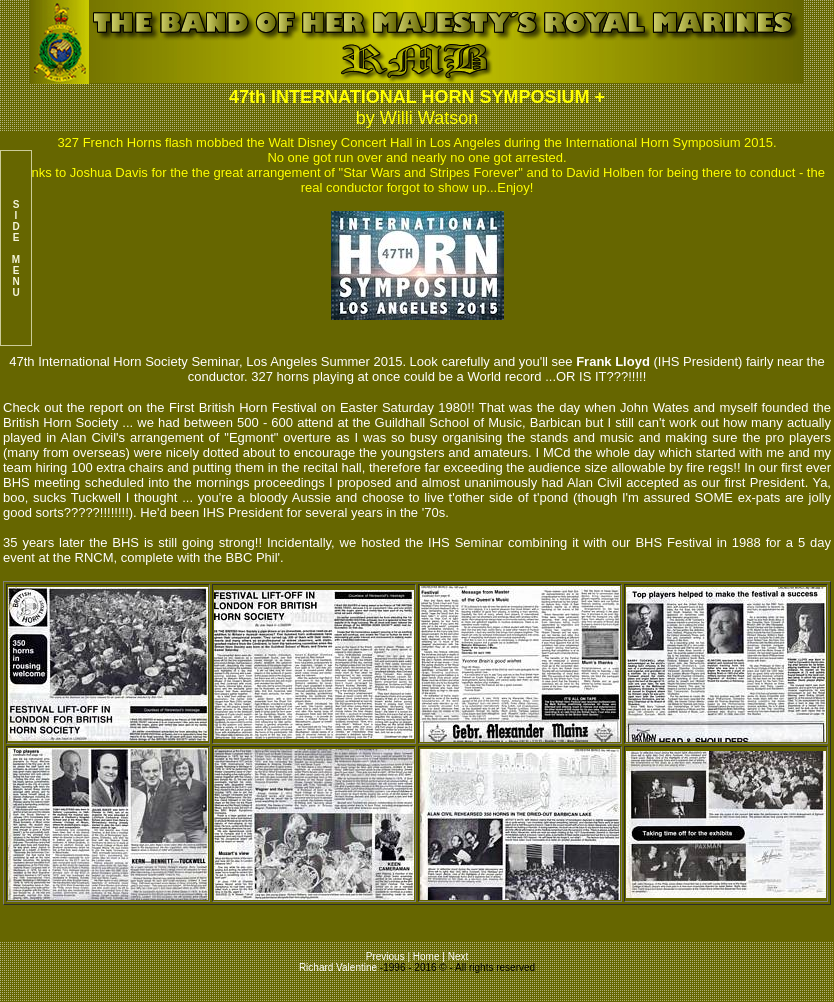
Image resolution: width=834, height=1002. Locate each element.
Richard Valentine (338, 967)
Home (426, 956)
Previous (387, 956)
